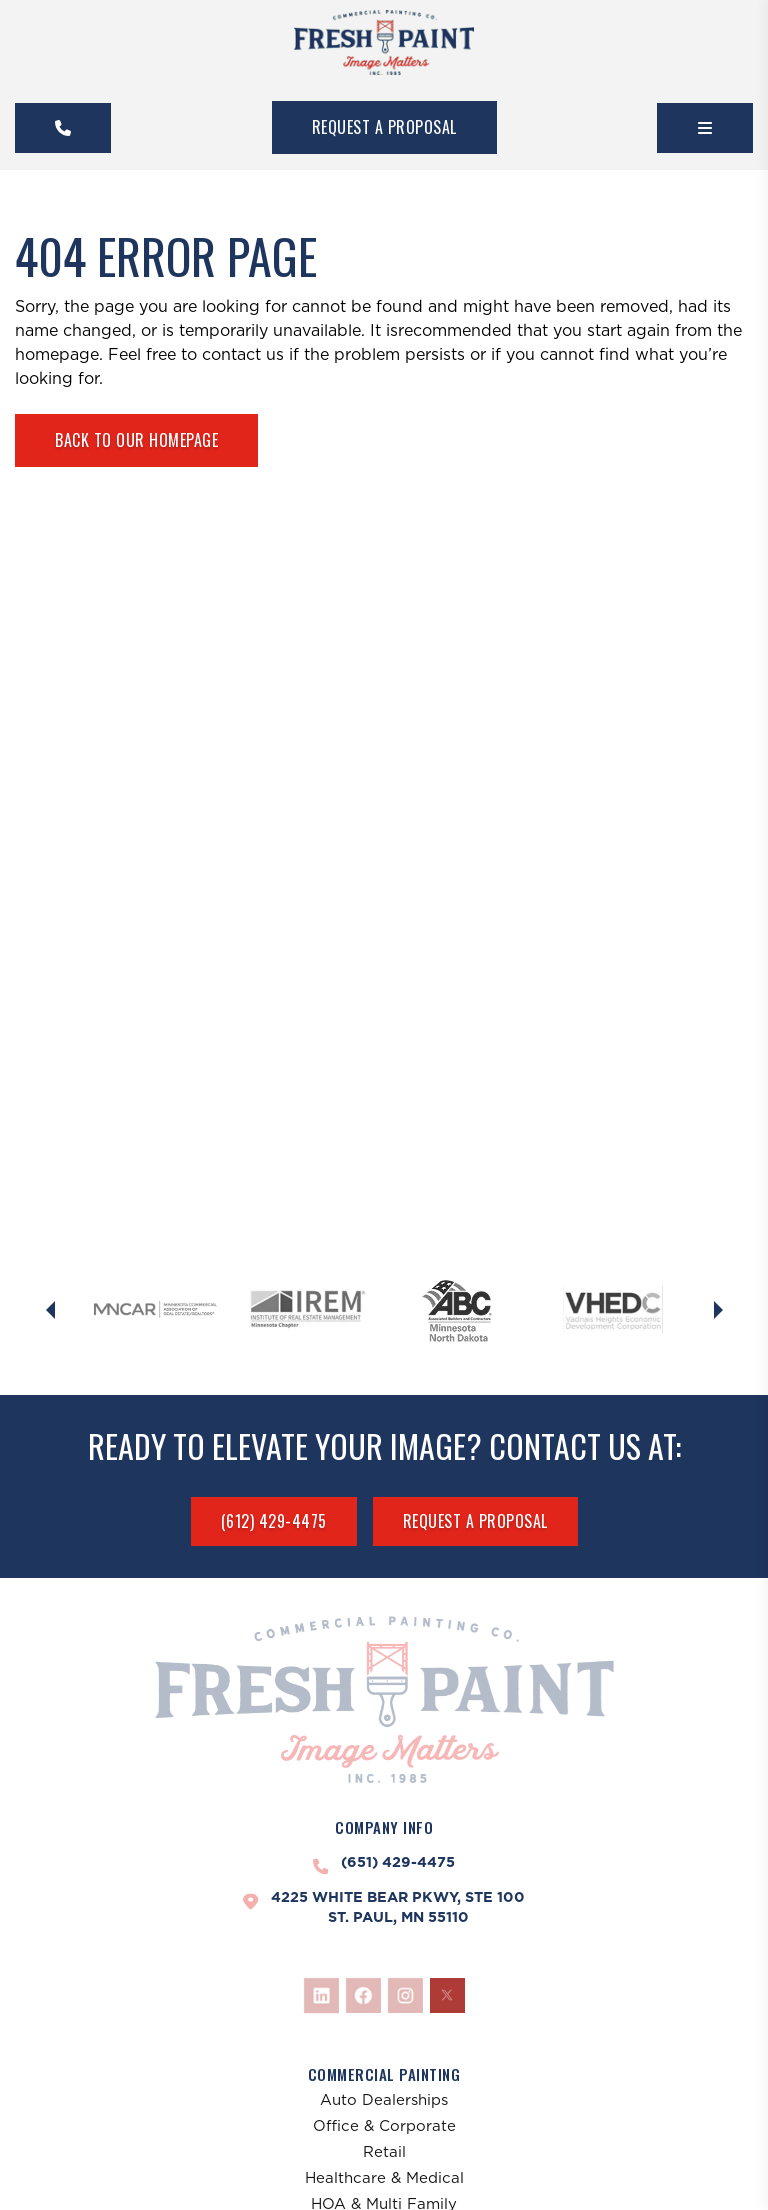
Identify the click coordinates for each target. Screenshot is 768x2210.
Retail (384, 2151)
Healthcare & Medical (384, 2177)
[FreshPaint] (384, 42)
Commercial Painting (384, 2074)
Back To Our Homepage (136, 440)
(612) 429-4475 (274, 1521)
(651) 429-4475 (398, 1862)
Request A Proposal (384, 127)
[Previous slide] (50, 1310)
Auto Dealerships (384, 2099)
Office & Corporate (384, 2125)
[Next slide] (718, 1310)
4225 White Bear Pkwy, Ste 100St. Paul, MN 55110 (398, 1907)
